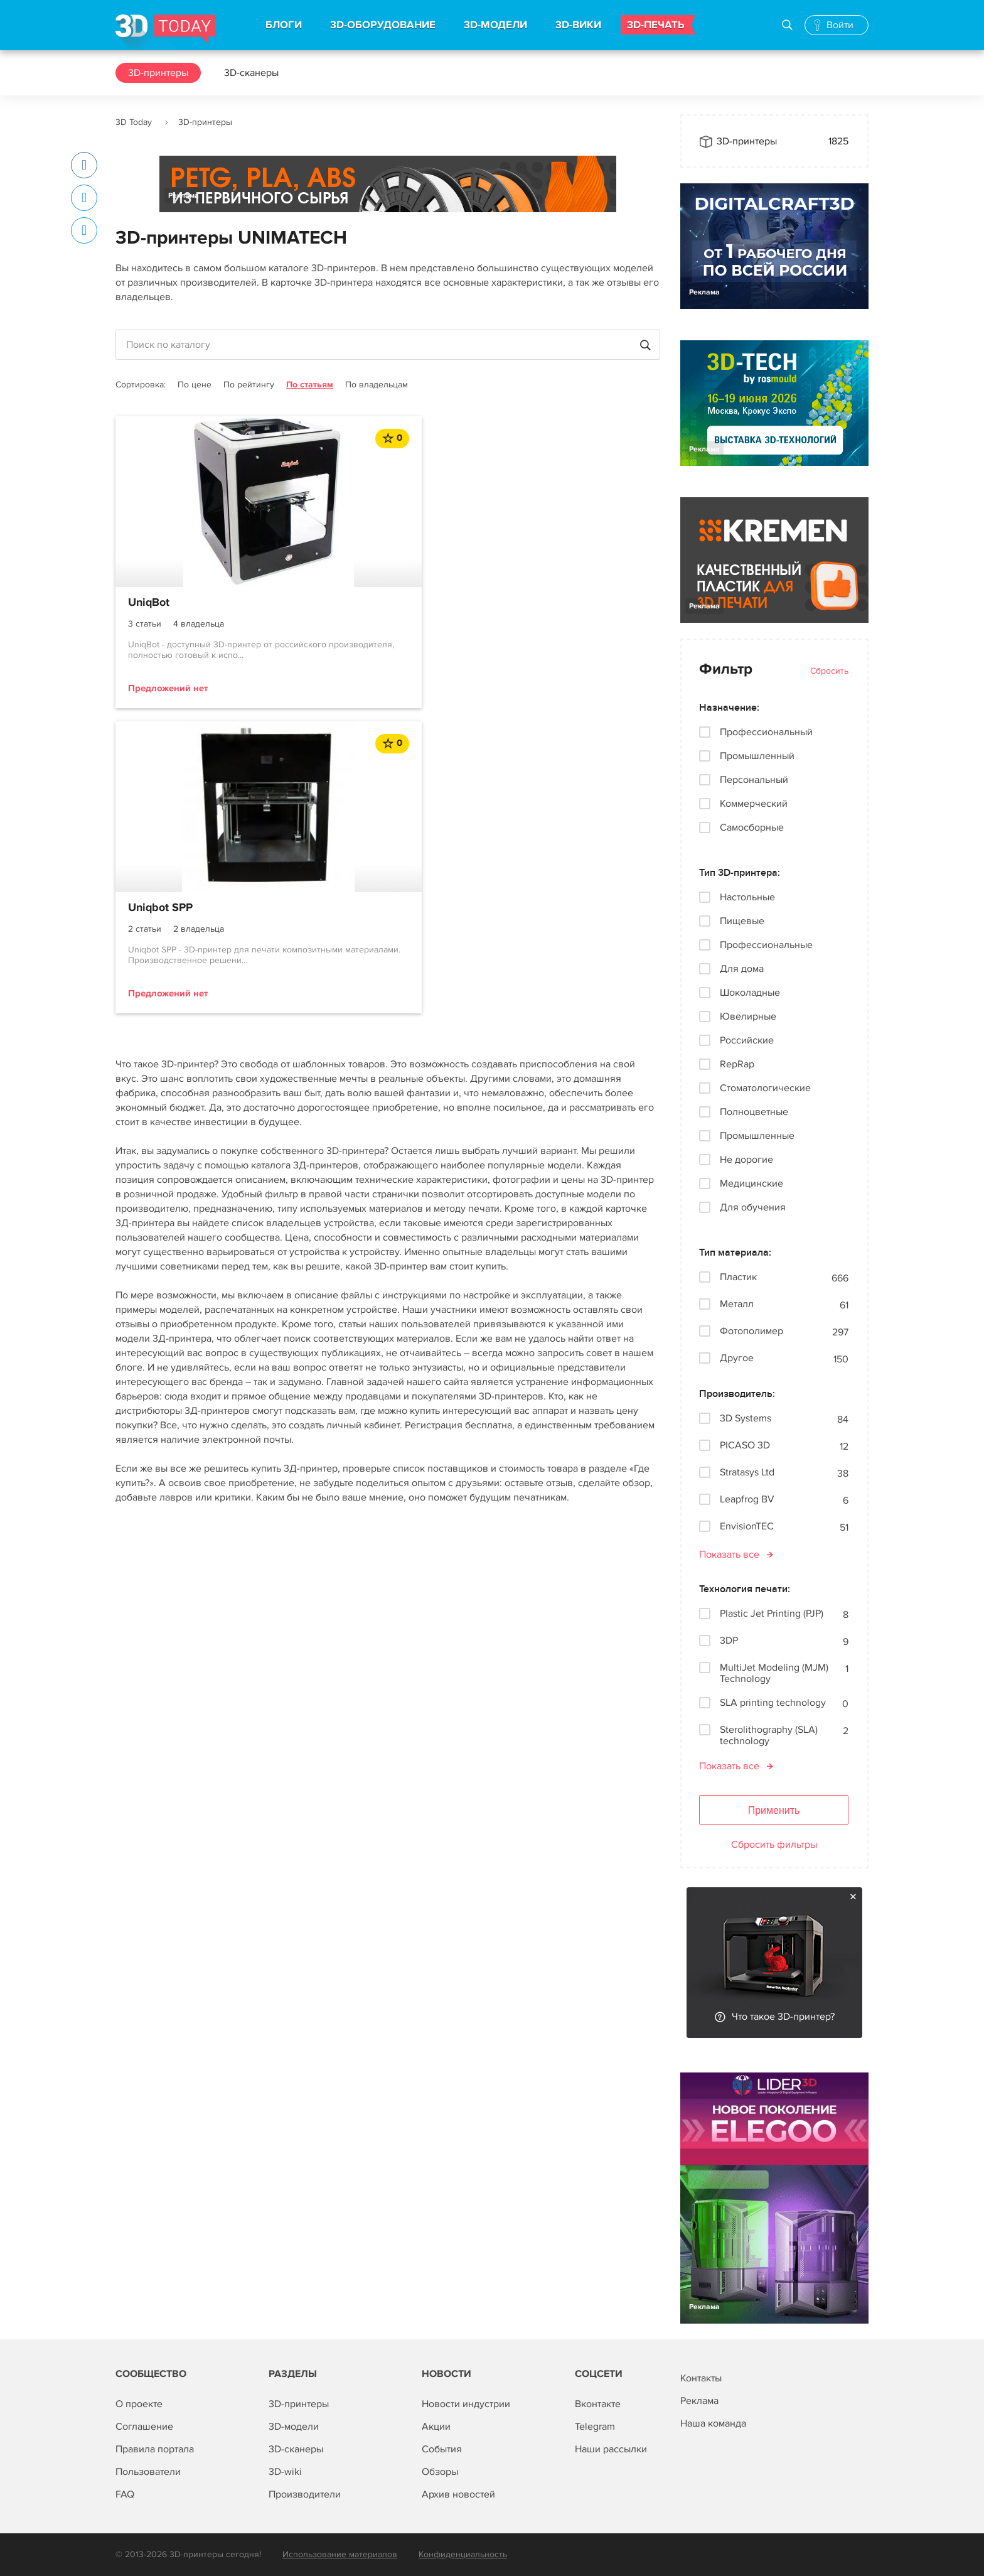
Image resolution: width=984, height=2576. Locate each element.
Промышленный (757, 756)
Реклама (183, 195)
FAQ (124, 2494)
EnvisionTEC (747, 1527)
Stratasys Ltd (747, 1473)
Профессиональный (766, 732)
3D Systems (745, 1419)
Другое (737, 1358)
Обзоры (440, 2472)
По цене (194, 384)
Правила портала (154, 2449)
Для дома (742, 968)
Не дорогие (746, 1159)
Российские (747, 1040)
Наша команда (713, 2423)
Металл (737, 1304)
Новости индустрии (466, 2404)
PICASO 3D (745, 1446)
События (442, 2449)
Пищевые (742, 921)
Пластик (738, 1277)
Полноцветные (754, 1112)
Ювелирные (748, 1016)
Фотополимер (751, 1331)
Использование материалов (339, 2554)
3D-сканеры (251, 73)
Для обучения (753, 1207)
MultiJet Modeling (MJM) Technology (774, 1673)
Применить (774, 1810)
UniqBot (148, 603)
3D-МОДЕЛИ (495, 25)
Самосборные (752, 827)
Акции (436, 2426)
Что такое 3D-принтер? (783, 2016)
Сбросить (829, 671)
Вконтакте (598, 2404)
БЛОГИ (283, 25)
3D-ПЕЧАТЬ (656, 25)
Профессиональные (766, 945)
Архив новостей (458, 2494)
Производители (305, 2494)
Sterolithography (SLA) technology (769, 1735)
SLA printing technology (773, 1703)
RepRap (737, 1064)
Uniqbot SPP (346, 603)
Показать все (729, 1554)
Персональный (754, 779)
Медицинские (751, 1183)
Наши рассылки (611, 2449)
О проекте (139, 2404)
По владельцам (376, 384)
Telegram (595, 2426)
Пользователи (148, 2472)
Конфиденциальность (463, 2554)
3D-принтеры (158, 73)
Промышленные (757, 1135)
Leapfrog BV (747, 1500)
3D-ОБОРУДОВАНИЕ (383, 25)
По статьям (309, 384)
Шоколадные (750, 992)
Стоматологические (765, 1088)
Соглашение (144, 2426)
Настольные (747, 897)
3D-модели (294, 2426)
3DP (729, 1641)
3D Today (133, 122)
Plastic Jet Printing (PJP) (771, 1614)
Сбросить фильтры (774, 1844)
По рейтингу (248, 384)
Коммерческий (754, 803)
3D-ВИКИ (578, 25)
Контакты (701, 2378)
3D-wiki (285, 2472)
